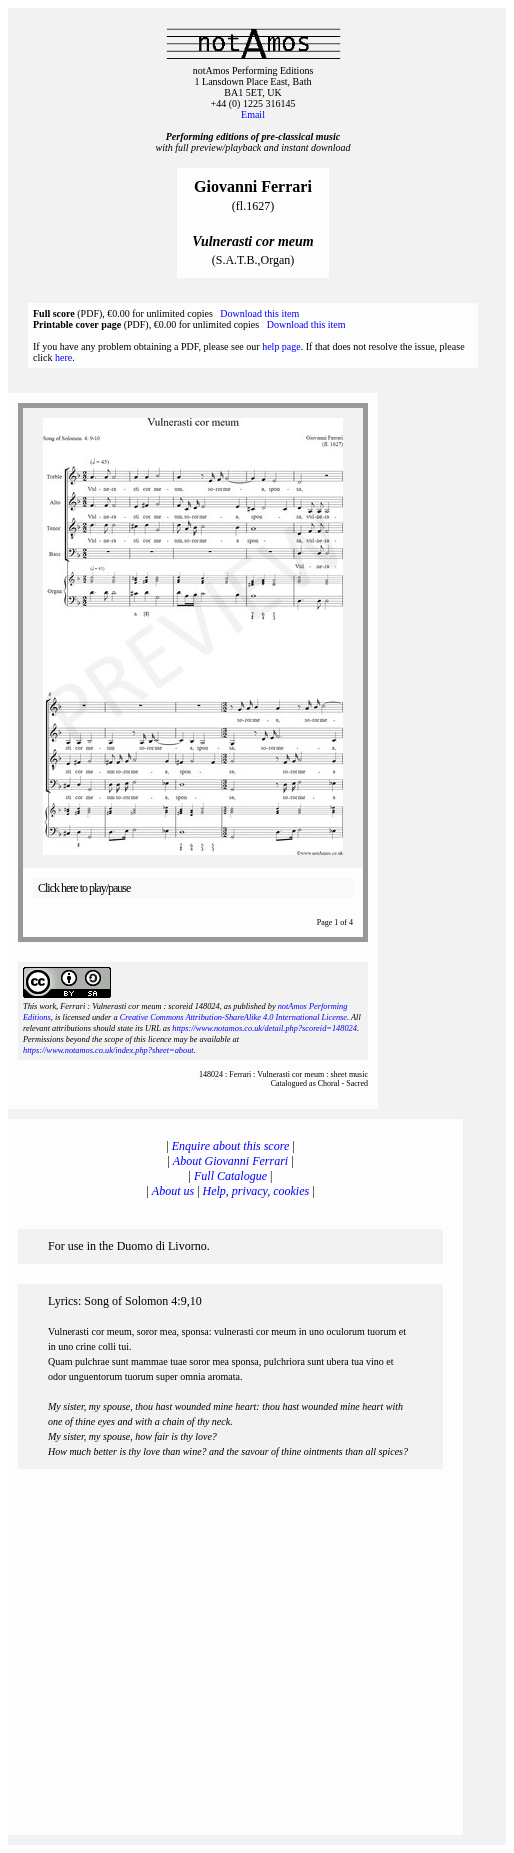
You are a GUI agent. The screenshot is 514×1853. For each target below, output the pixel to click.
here (63, 357)
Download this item (259, 313)
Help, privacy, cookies (256, 1191)
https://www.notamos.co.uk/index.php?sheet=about (108, 1050)
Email (253, 114)
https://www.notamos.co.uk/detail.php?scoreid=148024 (264, 1028)
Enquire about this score (230, 1146)
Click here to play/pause (84, 888)
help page (281, 346)
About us (173, 1191)
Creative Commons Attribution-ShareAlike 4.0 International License (233, 1017)
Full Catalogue (230, 1176)
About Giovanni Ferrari (230, 1161)
